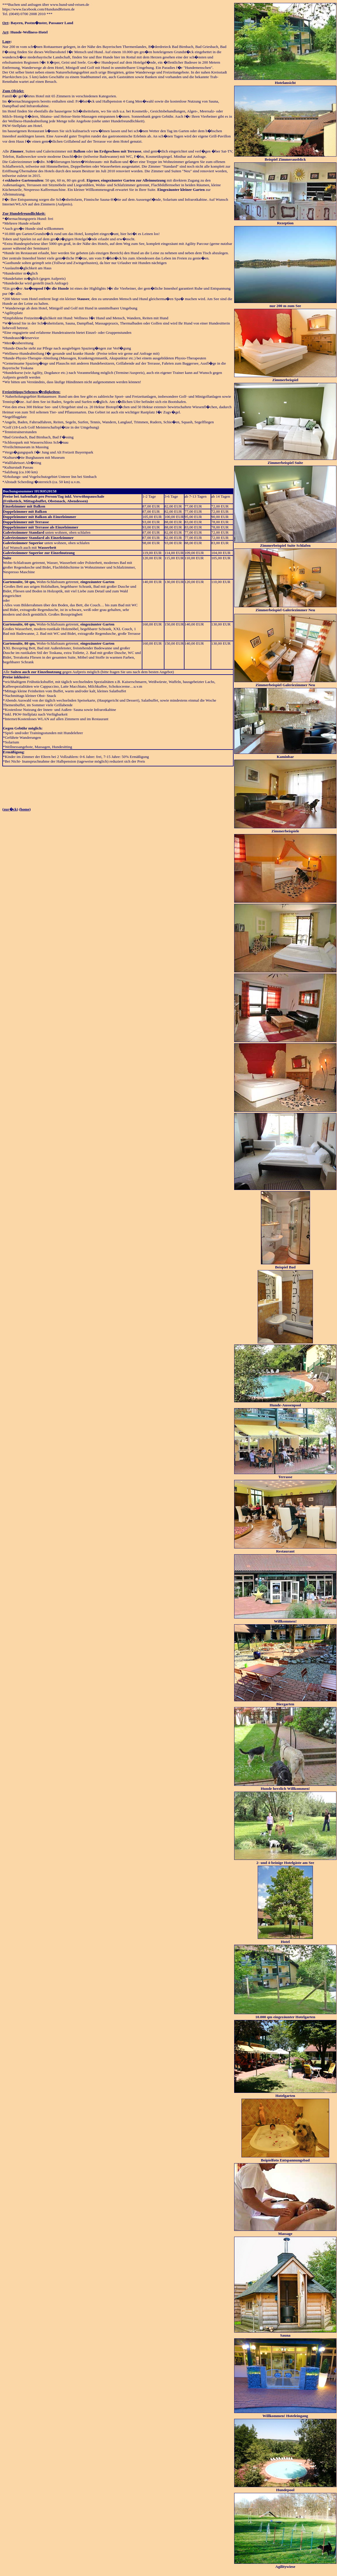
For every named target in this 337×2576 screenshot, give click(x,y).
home (24, 809)
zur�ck (10, 809)
